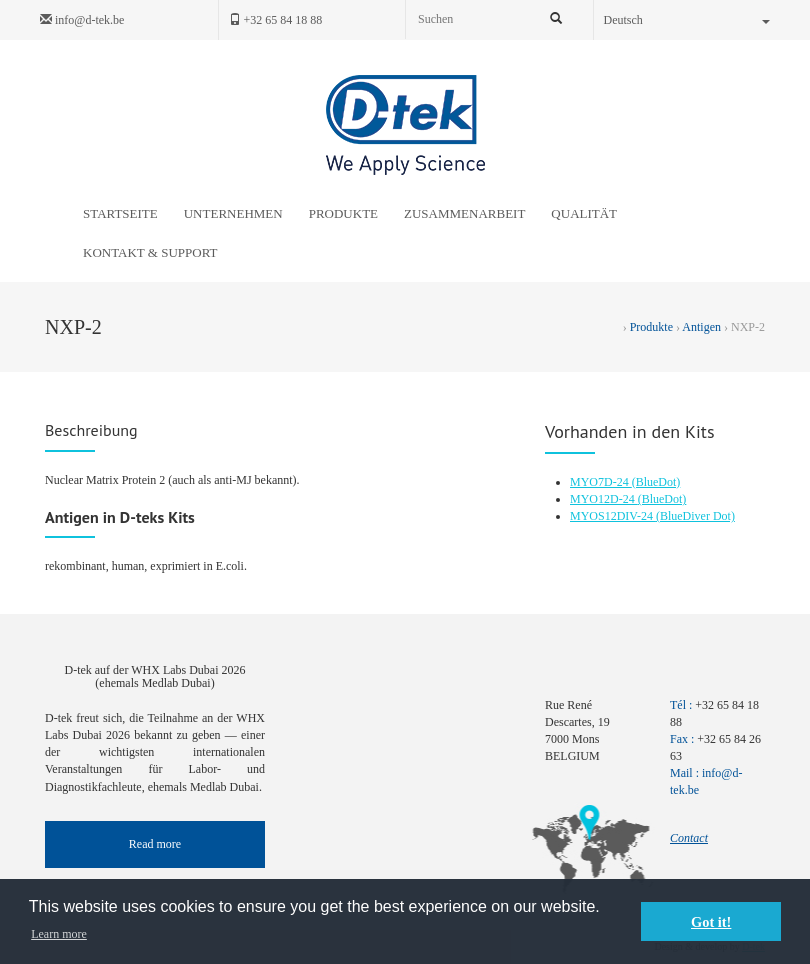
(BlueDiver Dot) (695, 516)
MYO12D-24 (604, 499)
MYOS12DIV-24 (613, 516)
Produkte (651, 327)
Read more (155, 844)
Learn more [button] (59, 934)
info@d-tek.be (82, 20)
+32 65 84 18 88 (276, 20)
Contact (689, 838)
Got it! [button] (711, 922)
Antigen (701, 327)
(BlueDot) (656, 482)
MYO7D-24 (601, 482)
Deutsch (687, 20)
